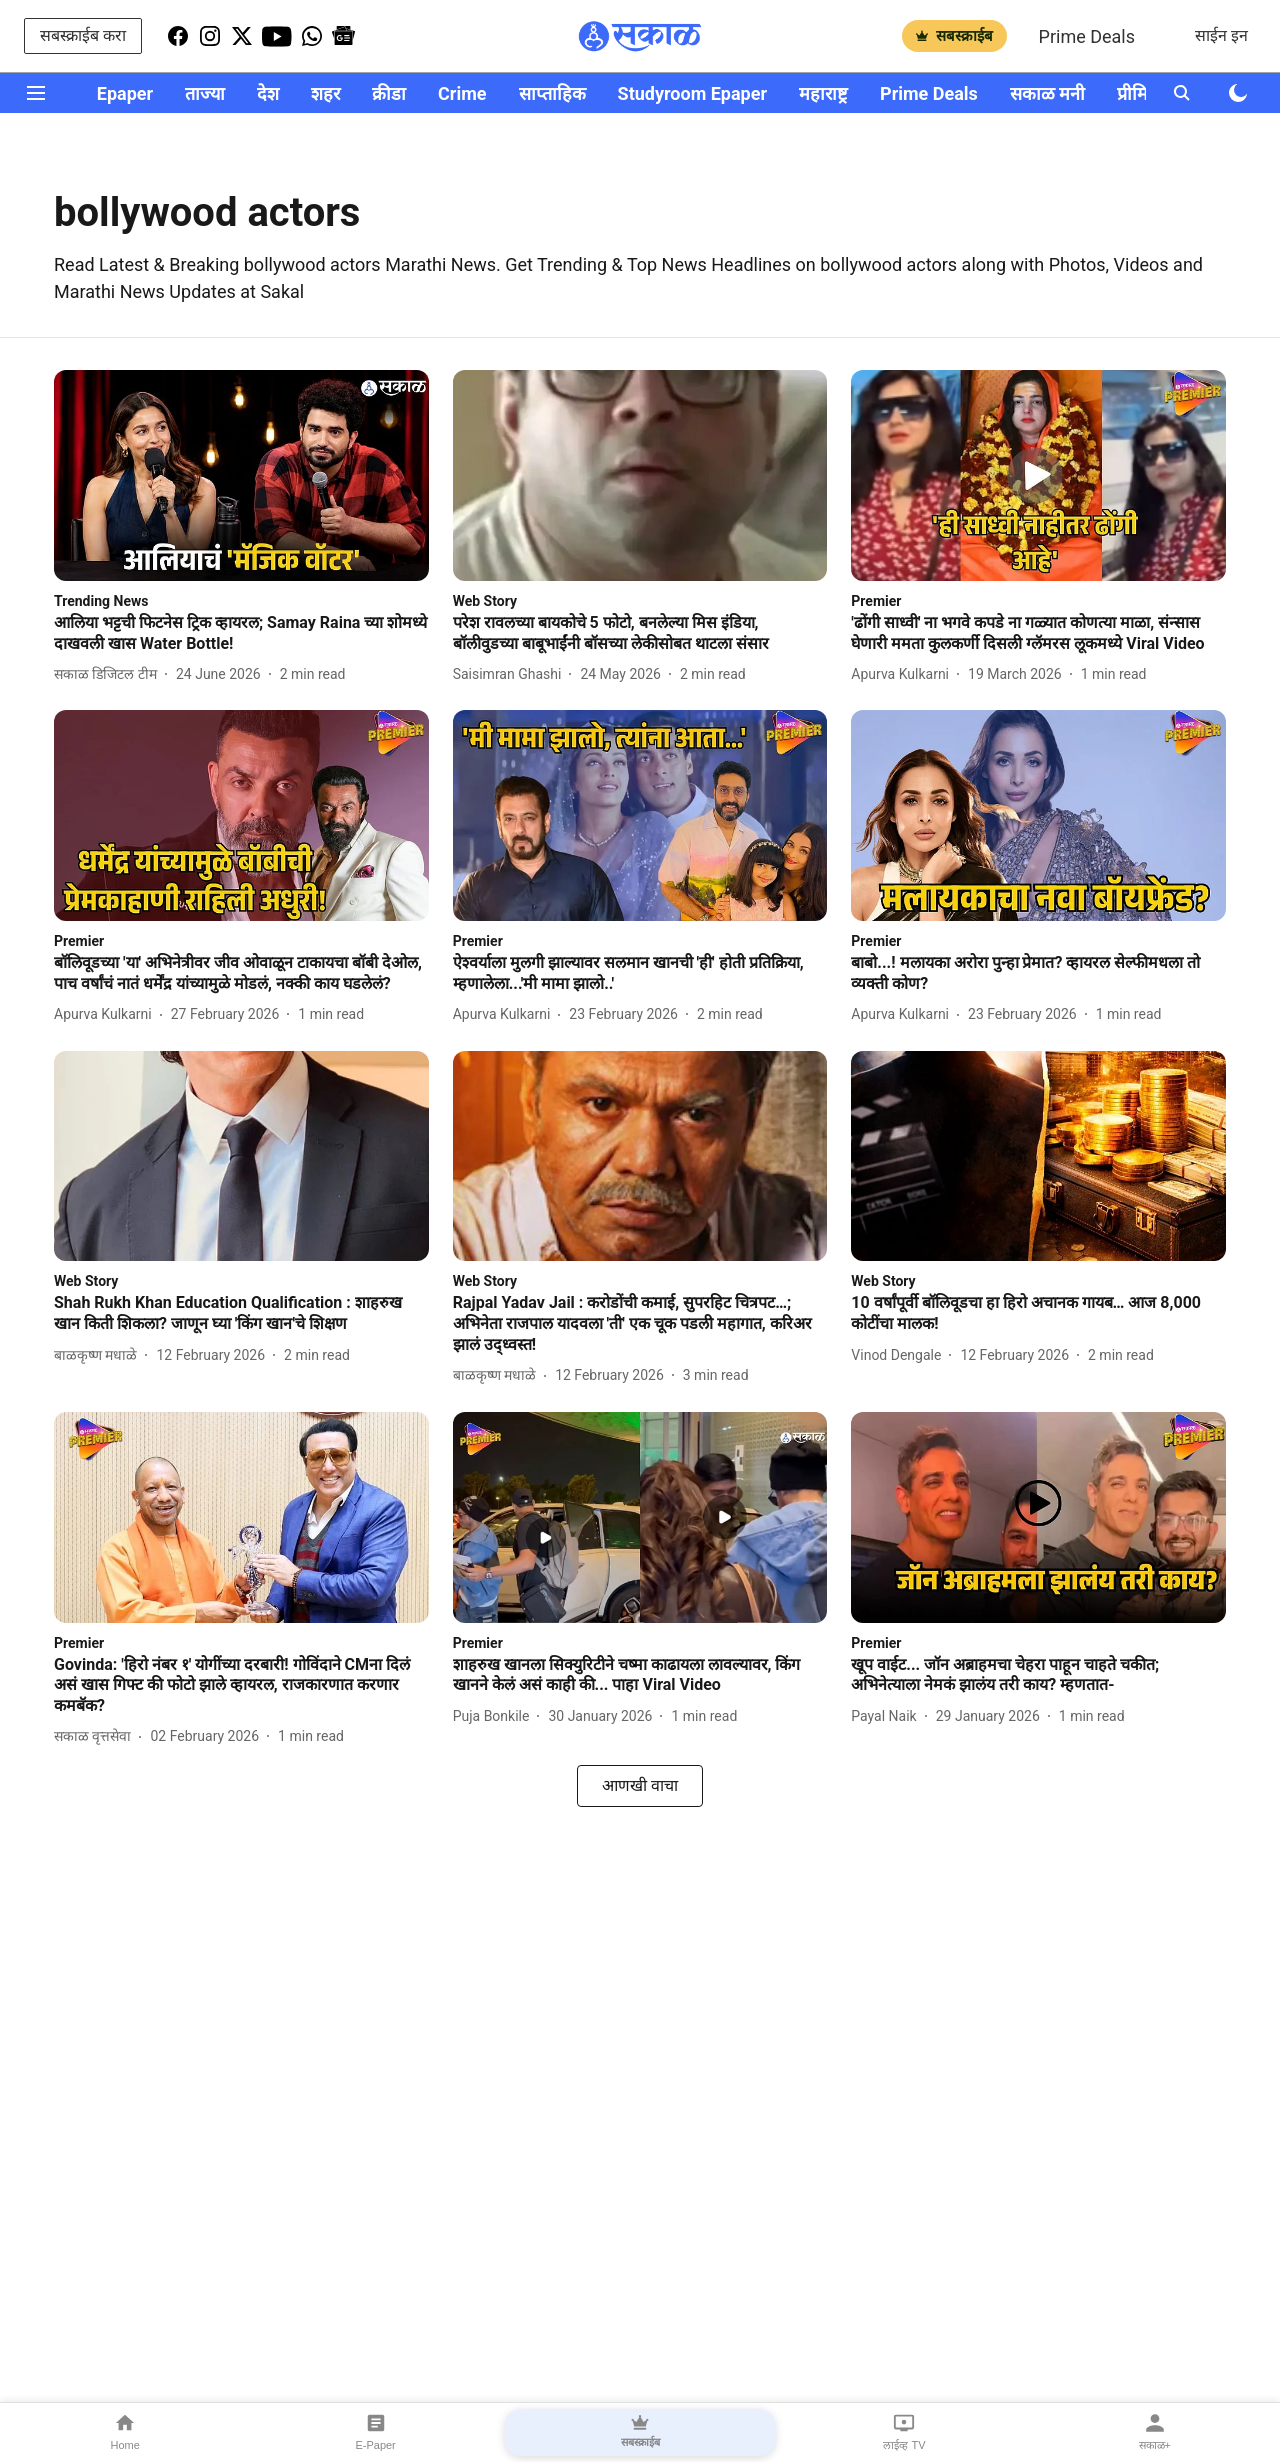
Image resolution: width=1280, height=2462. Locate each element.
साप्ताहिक (552, 93)
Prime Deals (1087, 36)
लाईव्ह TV (904, 2431)
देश (268, 93)
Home (125, 2431)
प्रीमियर (1141, 93)
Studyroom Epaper (692, 93)
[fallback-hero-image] (241, 475)
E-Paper (375, 2431)
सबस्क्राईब (954, 36)
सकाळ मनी (1047, 93)
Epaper (125, 93)
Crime (462, 93)
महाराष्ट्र (823, 93)
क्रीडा (389, 93)
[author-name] (109, 674)
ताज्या (205, 93)
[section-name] (101, 600)
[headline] (241, 634)
